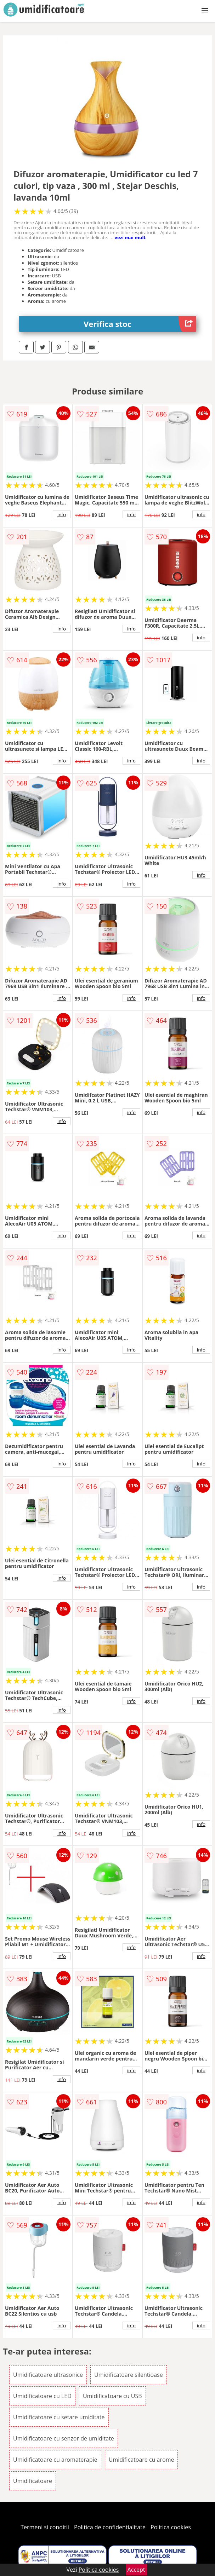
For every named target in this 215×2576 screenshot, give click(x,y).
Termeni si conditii (45, 2527)
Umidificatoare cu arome (141, 2459)
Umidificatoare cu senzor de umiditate (63, 2438)
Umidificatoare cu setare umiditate (59, 2417)
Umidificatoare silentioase (128, 2375)
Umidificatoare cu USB (112, 2396)
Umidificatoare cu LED (42, 2396)
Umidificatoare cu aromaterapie (55, 2459)
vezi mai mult (130, 237)
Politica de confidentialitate (110, 2527)
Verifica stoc (140, 324)
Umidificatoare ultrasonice (48, 2375)
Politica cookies (171, 2527)
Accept (136, 2570)
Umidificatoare (32, 2481)
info (61, 514)
